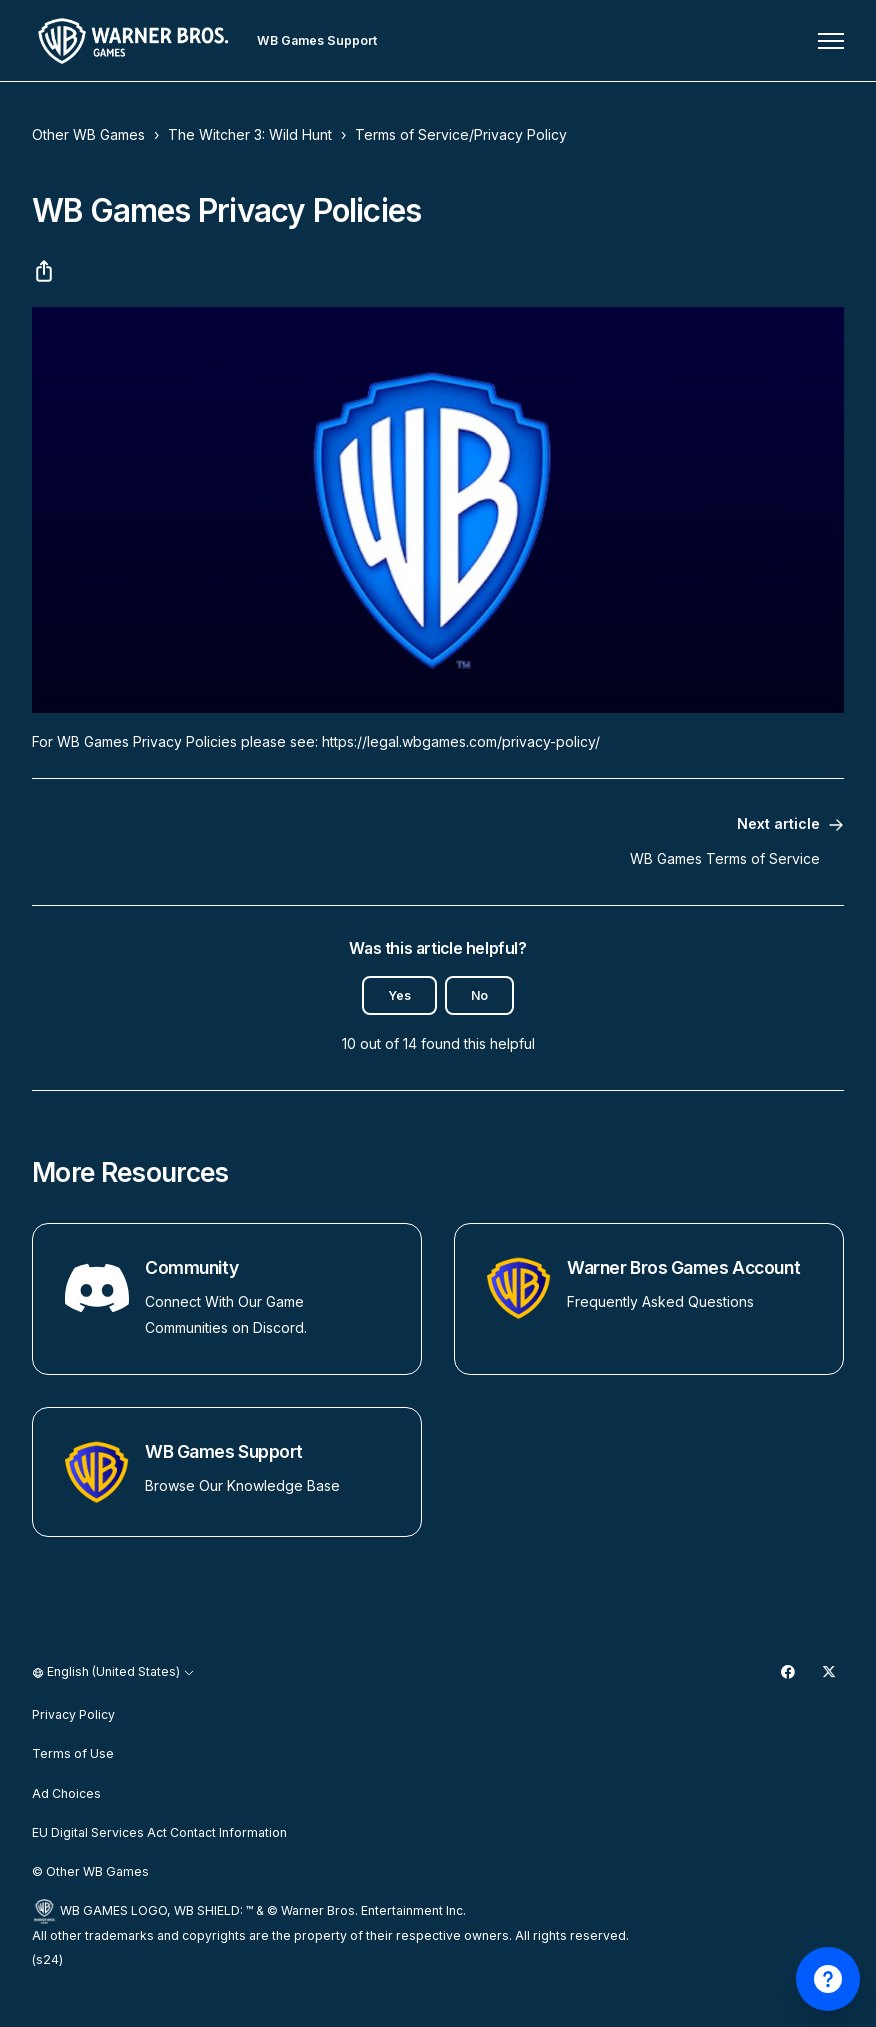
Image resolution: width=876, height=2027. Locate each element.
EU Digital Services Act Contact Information (159, 1832)
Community (191, 1267)
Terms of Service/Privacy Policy (461, 134)
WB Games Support (224, 1451)
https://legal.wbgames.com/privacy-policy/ (461, 741)
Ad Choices (66, 1793)
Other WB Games (88, 134)
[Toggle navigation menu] (831, 41)
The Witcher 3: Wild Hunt (250, 134)
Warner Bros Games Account (683, 1267)
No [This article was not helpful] (479, 995)
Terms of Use (73, 1753)
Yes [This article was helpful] (399, 995)
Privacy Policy (73, 1714)
